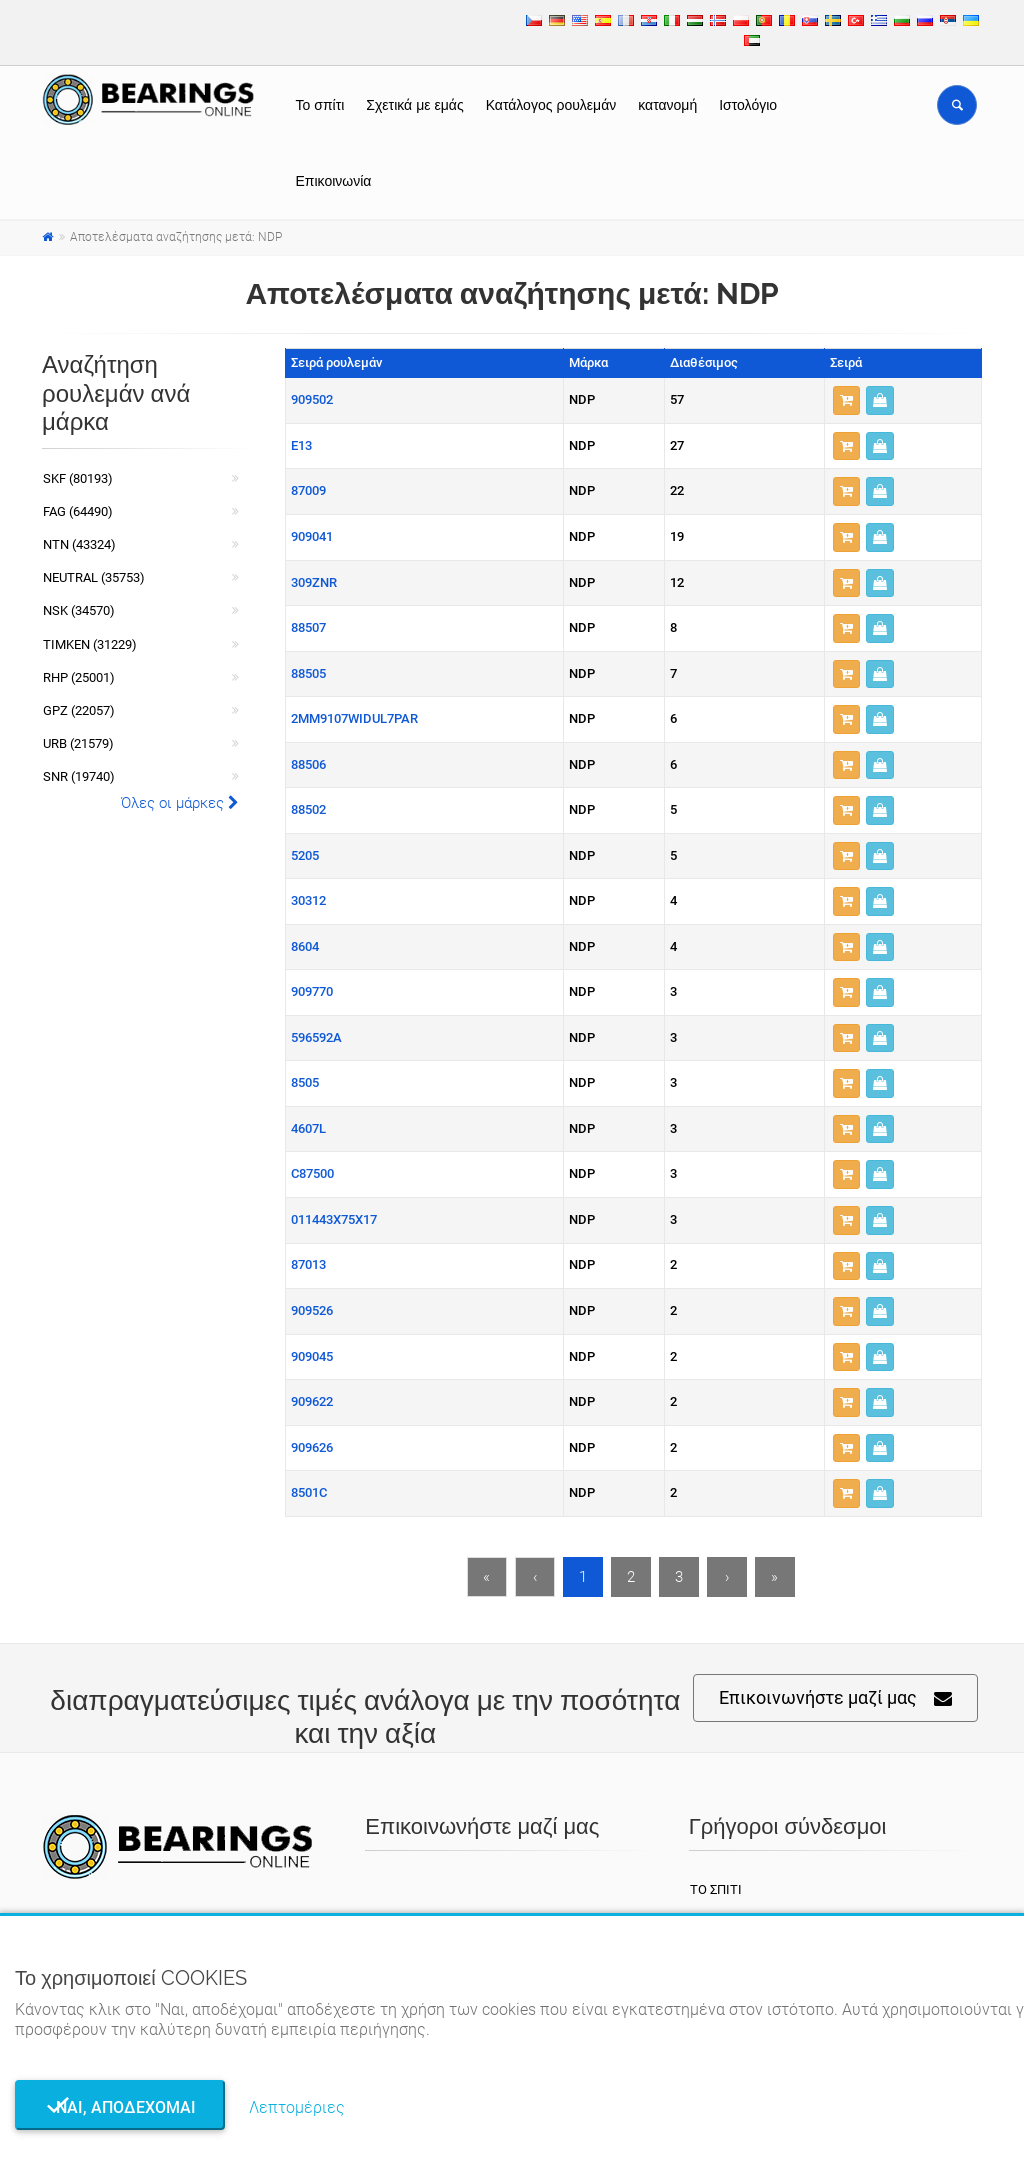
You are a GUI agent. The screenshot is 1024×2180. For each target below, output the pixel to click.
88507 (308, 627)
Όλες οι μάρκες (180, 803)
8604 (305, 946)
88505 (308, 673)
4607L (308, 1128)
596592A (316, 1037)
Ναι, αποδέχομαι (120, 2107)
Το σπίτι (320, 105)
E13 (301, 445)
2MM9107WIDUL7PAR (354, 718)
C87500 (312, 1173)
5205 (305, 855)
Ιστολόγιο (748, 105)
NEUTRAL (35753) (94, 577)
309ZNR (314, 582)
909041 (312, 536)
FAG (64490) (78, 511)
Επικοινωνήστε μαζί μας (835, 1698)
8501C (309, 1492)
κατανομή (667, 105)
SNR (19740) (79, 776)
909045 (312, 1356)
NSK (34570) (79, 610)
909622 (312, 1401)
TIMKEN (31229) (90, 644)
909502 (312, 399)
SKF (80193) (78, 478)
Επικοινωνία (334, 181)
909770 (312, 991)
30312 (308, 900)
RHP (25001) (79, 677)
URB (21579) (78, 743)
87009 (308, 490)
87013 (308, 1264)
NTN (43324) (79, 544)
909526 (312, 1310)
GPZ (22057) (79, 710)
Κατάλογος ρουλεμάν (551, 105)
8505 (305, 1082)
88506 (308, 764)
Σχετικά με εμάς (414, 105)
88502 (308, 809)
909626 (312, 1447)
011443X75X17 (334, 1219)
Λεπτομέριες (297, 2107)
